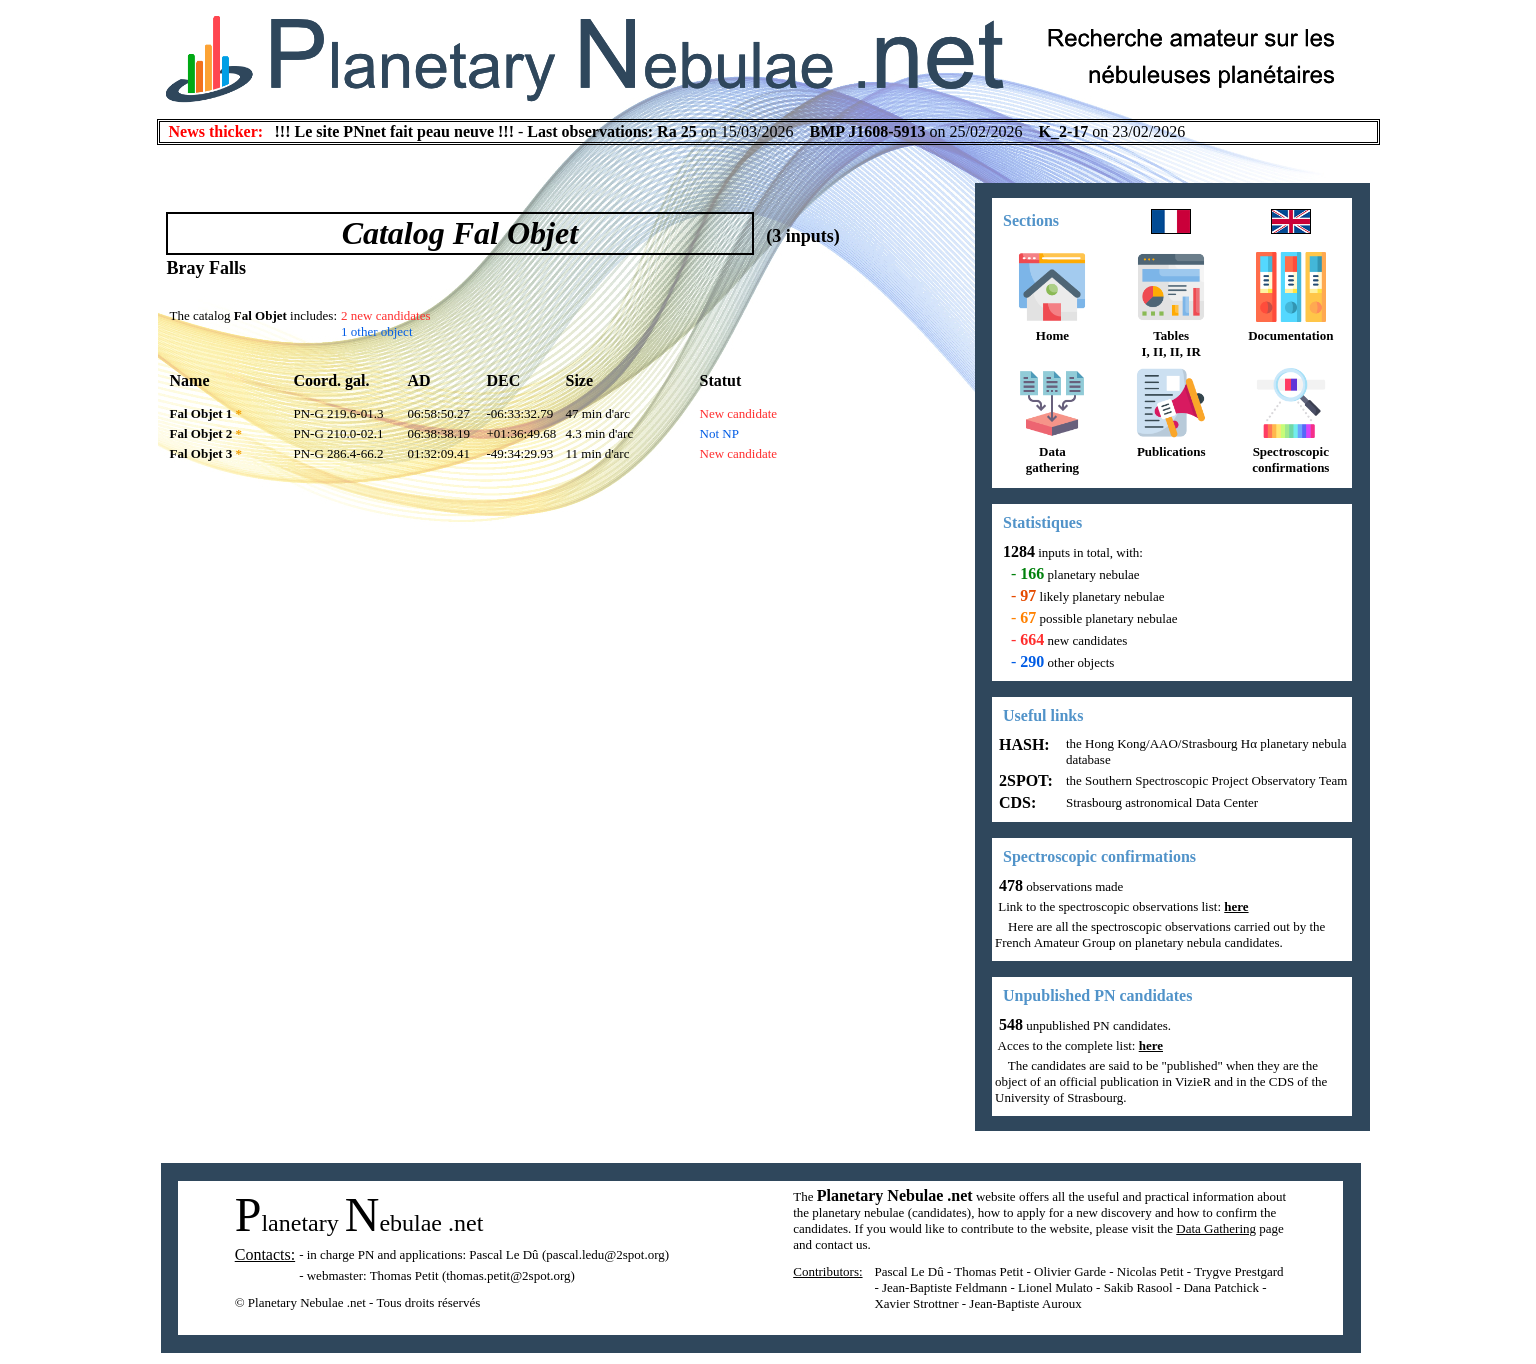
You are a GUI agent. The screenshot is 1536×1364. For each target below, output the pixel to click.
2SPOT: (1024, 780)
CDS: (1015, 802)
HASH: (1022, 744)
